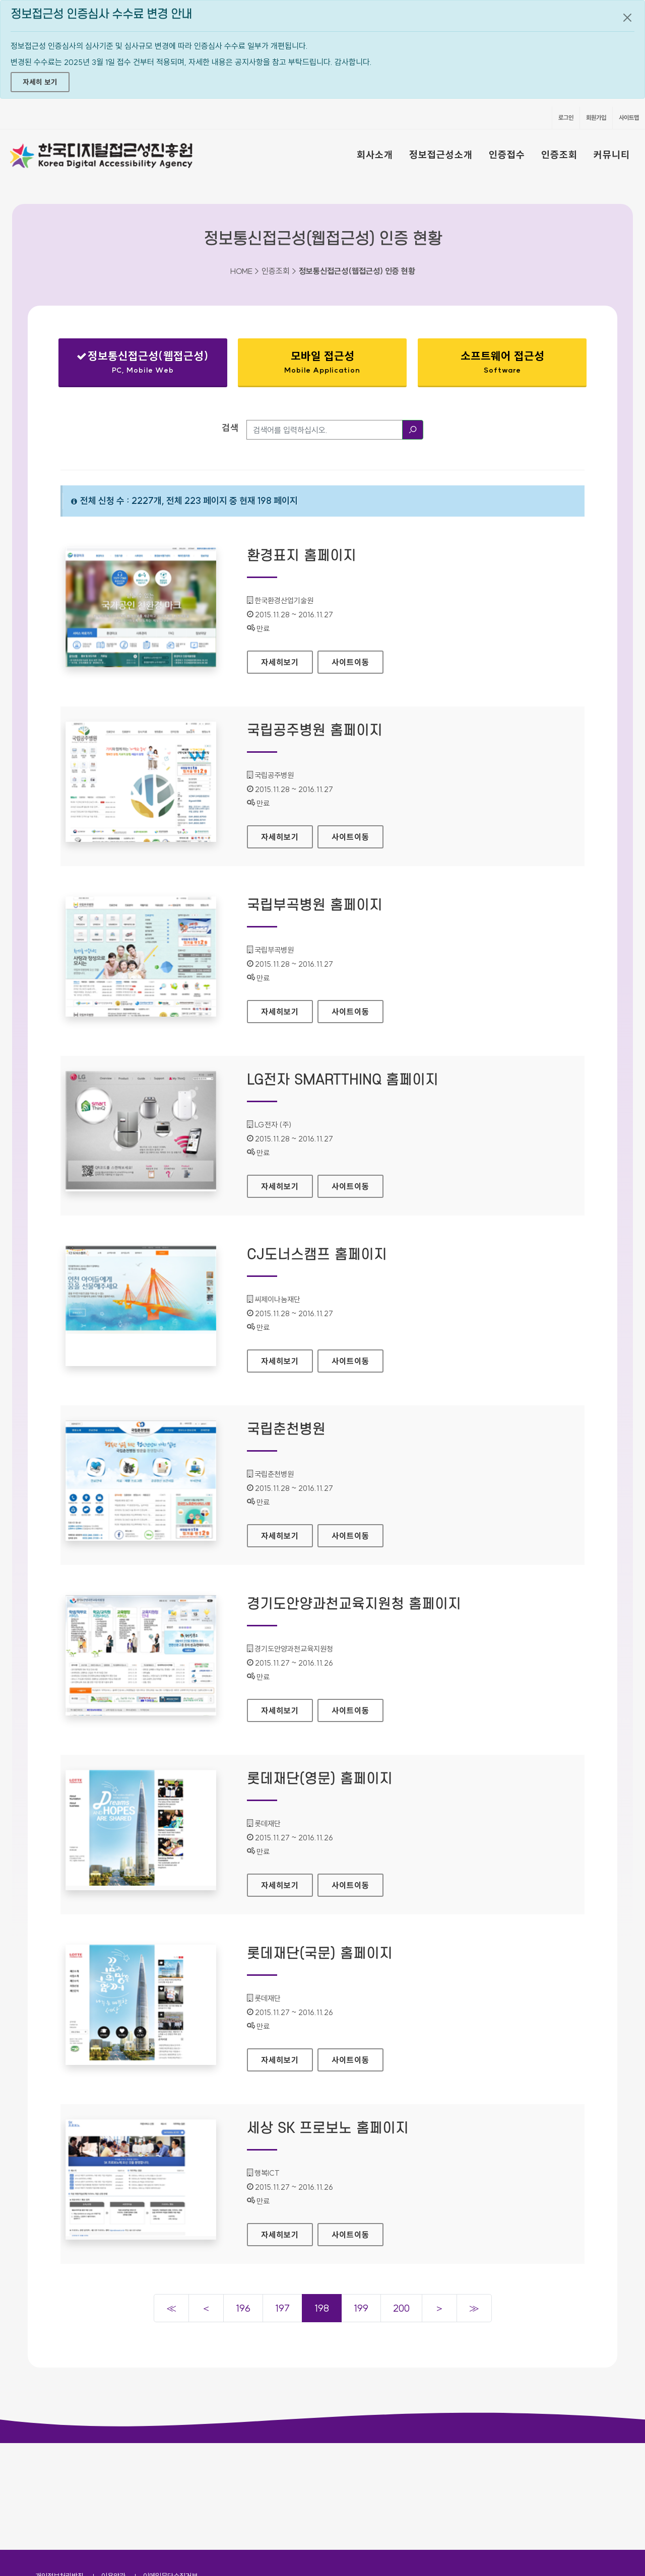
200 (401, 2308)
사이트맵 (629, 117)
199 (361, 2308)
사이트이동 (350, 662)
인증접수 (507, 155)
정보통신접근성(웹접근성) (143, 364)
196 (243, 2308)
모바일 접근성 (322, 362)
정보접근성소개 (441, 155)
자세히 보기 (40, 82)
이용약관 (113, 2469)
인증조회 (559, 155)
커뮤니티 (612, 155)
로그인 (565, 117)
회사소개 (375, 155)
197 (282, 2308)
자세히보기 (287, 659)
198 (321, 2308)
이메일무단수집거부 (170, 2469)
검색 (230, 428)
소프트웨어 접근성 (502, 362)
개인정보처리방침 (59, 2469)
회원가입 (596, 117)
